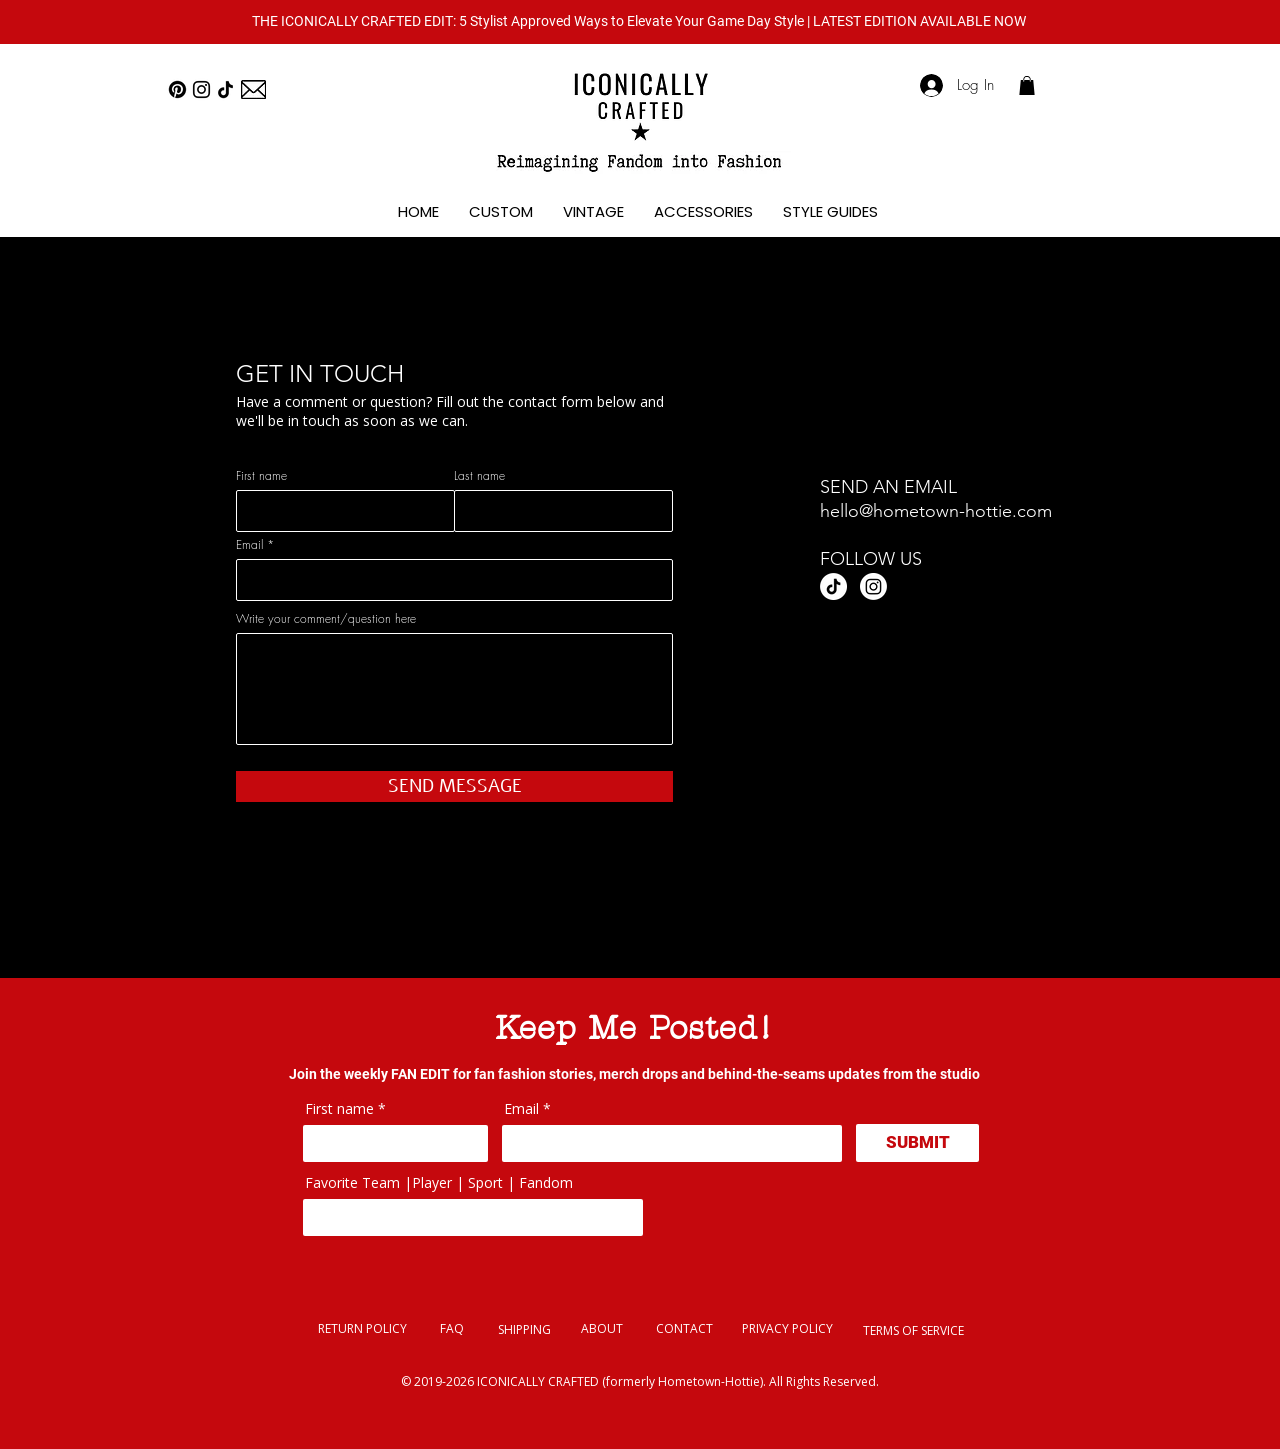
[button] (639, 20)
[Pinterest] (177, 89)
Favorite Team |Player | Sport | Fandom (439, 1183)
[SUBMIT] (917, 1143)
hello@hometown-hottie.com (936, 511)
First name (261, 476)
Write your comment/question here (326, 619)
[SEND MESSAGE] (454, 786)
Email (249, 545)
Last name (479, 476)
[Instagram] (201, 89)
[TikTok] (225, 89)
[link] (1027, 85)
